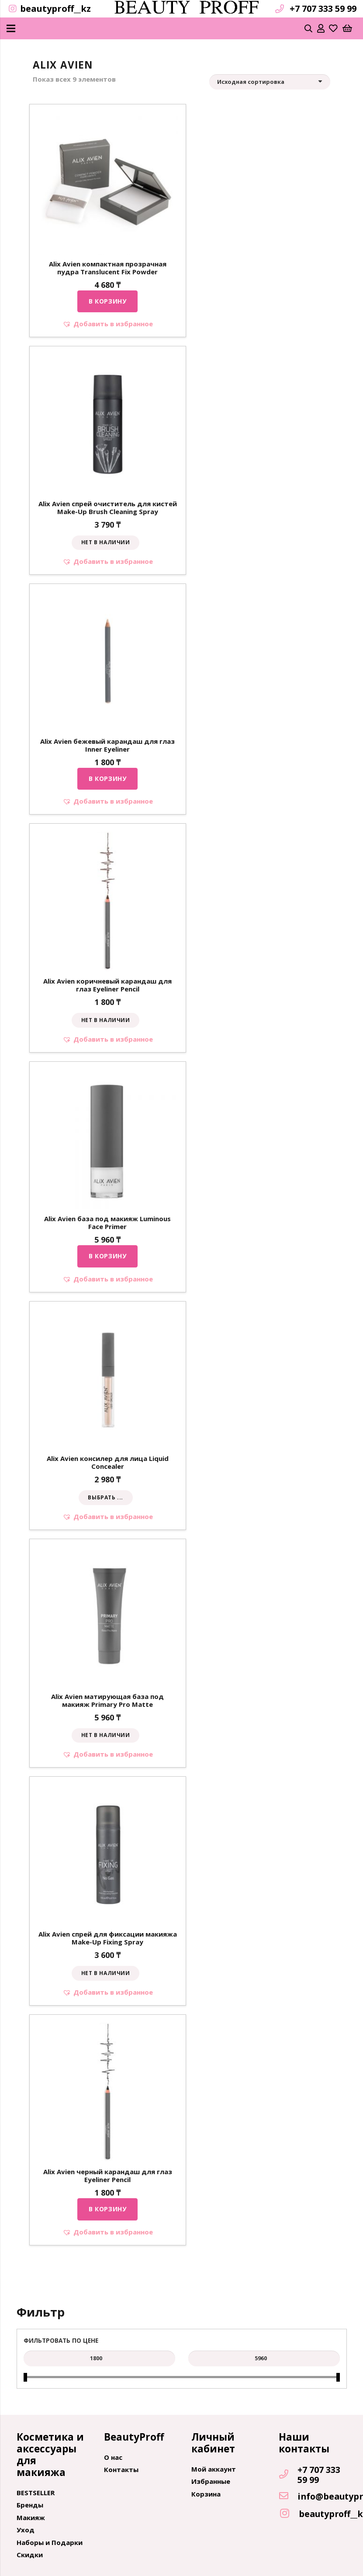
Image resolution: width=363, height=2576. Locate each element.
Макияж (31, 2517)
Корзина (206, 2494)
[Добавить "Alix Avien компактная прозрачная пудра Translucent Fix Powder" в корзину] (107, 301)
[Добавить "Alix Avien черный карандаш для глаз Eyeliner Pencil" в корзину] (107, 2209)
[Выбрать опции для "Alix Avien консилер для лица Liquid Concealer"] (106, 1497)
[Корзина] (347, 28)
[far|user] (321, 28)
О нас (113, 2457)
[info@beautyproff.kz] (288, 2496)
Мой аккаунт (213, 2469)
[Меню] (11, 28)
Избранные (210, 2481)
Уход (26, 2529)
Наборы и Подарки (50, 2542)
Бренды (30, 2504)
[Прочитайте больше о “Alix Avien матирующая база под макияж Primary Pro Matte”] (105, 1735)
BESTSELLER (36, 2492)
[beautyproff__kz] (289, 2514)
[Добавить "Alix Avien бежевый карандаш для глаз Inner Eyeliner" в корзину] (107, 779)
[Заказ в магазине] (269, 82)
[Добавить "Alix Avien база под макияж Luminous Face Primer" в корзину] (107, 1256)
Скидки (30, 2554)
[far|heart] (333, 28)
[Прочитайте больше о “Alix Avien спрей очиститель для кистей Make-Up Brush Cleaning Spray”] (105, 542)
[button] (107, 324)
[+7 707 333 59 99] (288, 2474)
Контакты (121, 2469)
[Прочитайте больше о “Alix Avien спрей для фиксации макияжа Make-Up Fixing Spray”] (105, 1973)
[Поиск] (309, 28)
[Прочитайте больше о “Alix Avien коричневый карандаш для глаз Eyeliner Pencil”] (105, 1020)
